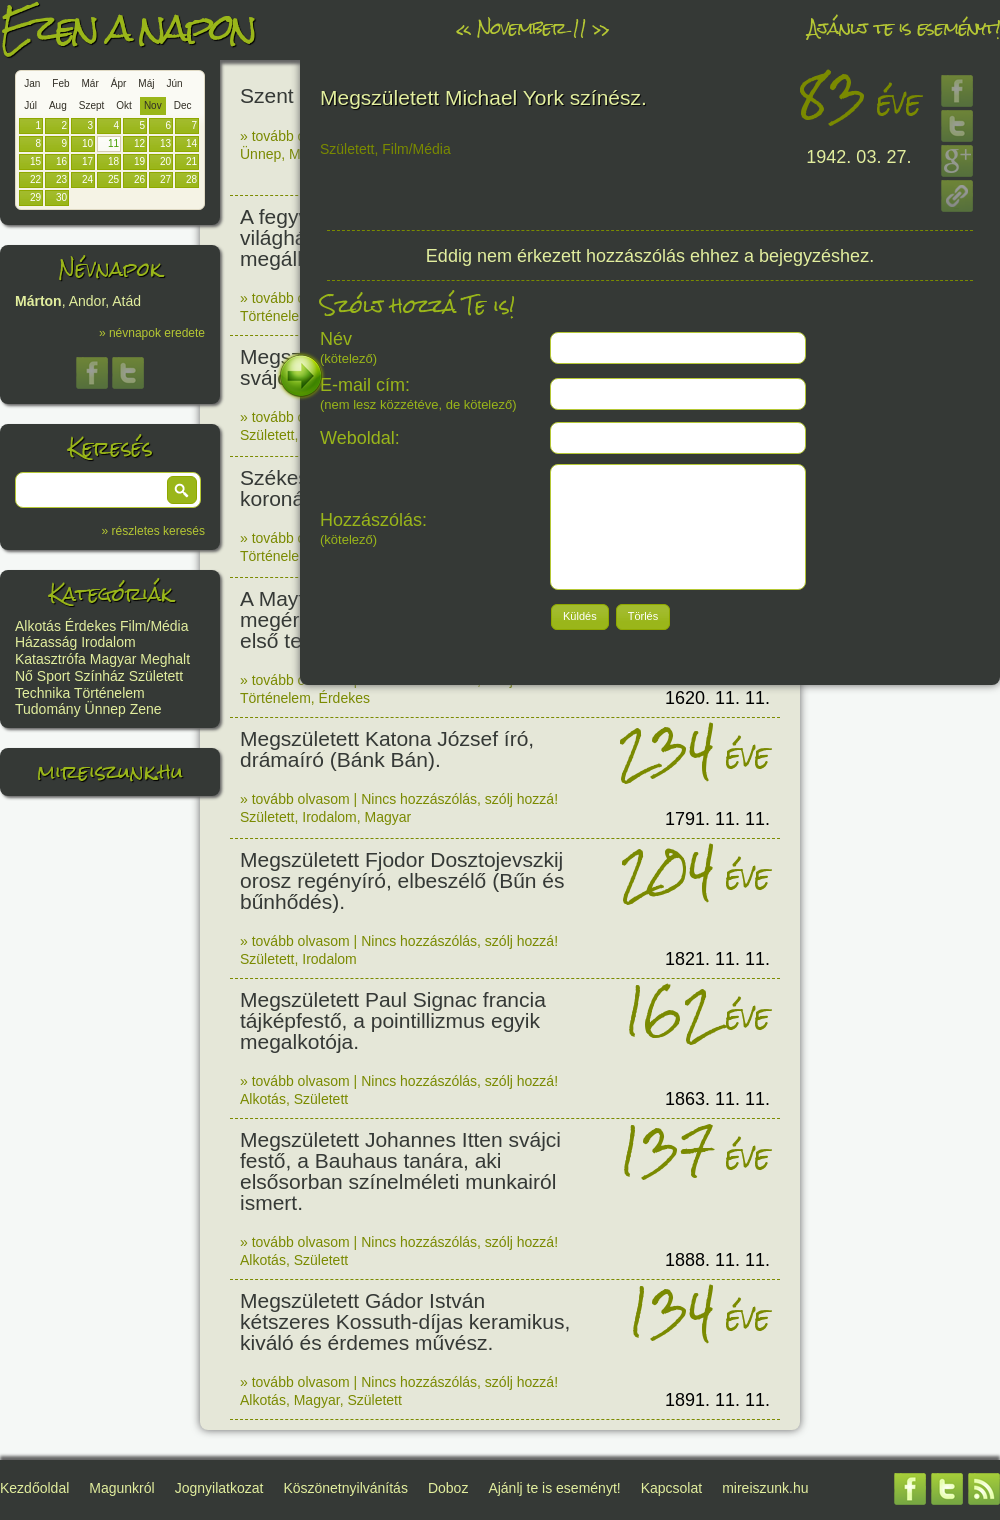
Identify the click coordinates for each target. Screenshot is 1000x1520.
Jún (174, 83)
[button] (182, 490)
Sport (53, 676)
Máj (146, 83)
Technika (42, 693)
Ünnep (105, 709)
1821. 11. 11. (717, 959)
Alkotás (38, 626)
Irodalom (108, 642)
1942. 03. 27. (858, 157)
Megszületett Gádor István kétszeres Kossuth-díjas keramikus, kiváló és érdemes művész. (405, 1321)
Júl (30, 105)
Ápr (119, 83)
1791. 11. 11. (717, 819)
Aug (58, 105)
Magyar (113, 659)
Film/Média (154, 626)
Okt (124, 105)
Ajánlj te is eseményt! (904, 27)
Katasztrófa (50, 659)
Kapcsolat (671, 1488)
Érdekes (90, 626)
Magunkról (121, 1488)
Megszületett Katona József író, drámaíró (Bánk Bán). (387, 749)
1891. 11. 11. (717, 1400)
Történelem (109, 693)
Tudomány (48, 709)
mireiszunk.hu (110, 771)
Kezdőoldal (34, 1488)
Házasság (46, 642)
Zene (146, 709)
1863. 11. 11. (717, 1099)
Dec (183, 105)
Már (90, 83)
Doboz (448, 1488)
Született (156, 676)
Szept (92, 105)
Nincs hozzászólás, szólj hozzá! (459, 799)
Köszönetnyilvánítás (345, 1488)
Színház (99, 676)
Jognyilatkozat (219, 1488)
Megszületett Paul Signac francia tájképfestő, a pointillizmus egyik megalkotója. (393, 1020)
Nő (24, 676)
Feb (60, 83)
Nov (153, 105)
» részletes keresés (153, 531)
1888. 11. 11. (717, 1260)
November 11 (531, 27)
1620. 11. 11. (717, 698)
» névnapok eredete (152, 333)
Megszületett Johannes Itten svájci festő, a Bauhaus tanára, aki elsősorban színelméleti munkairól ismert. (400, 1171)
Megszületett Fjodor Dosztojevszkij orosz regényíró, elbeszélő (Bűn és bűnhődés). (402, 880)
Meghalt (165, 659)
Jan (32, 83)
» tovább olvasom (295, 136)
